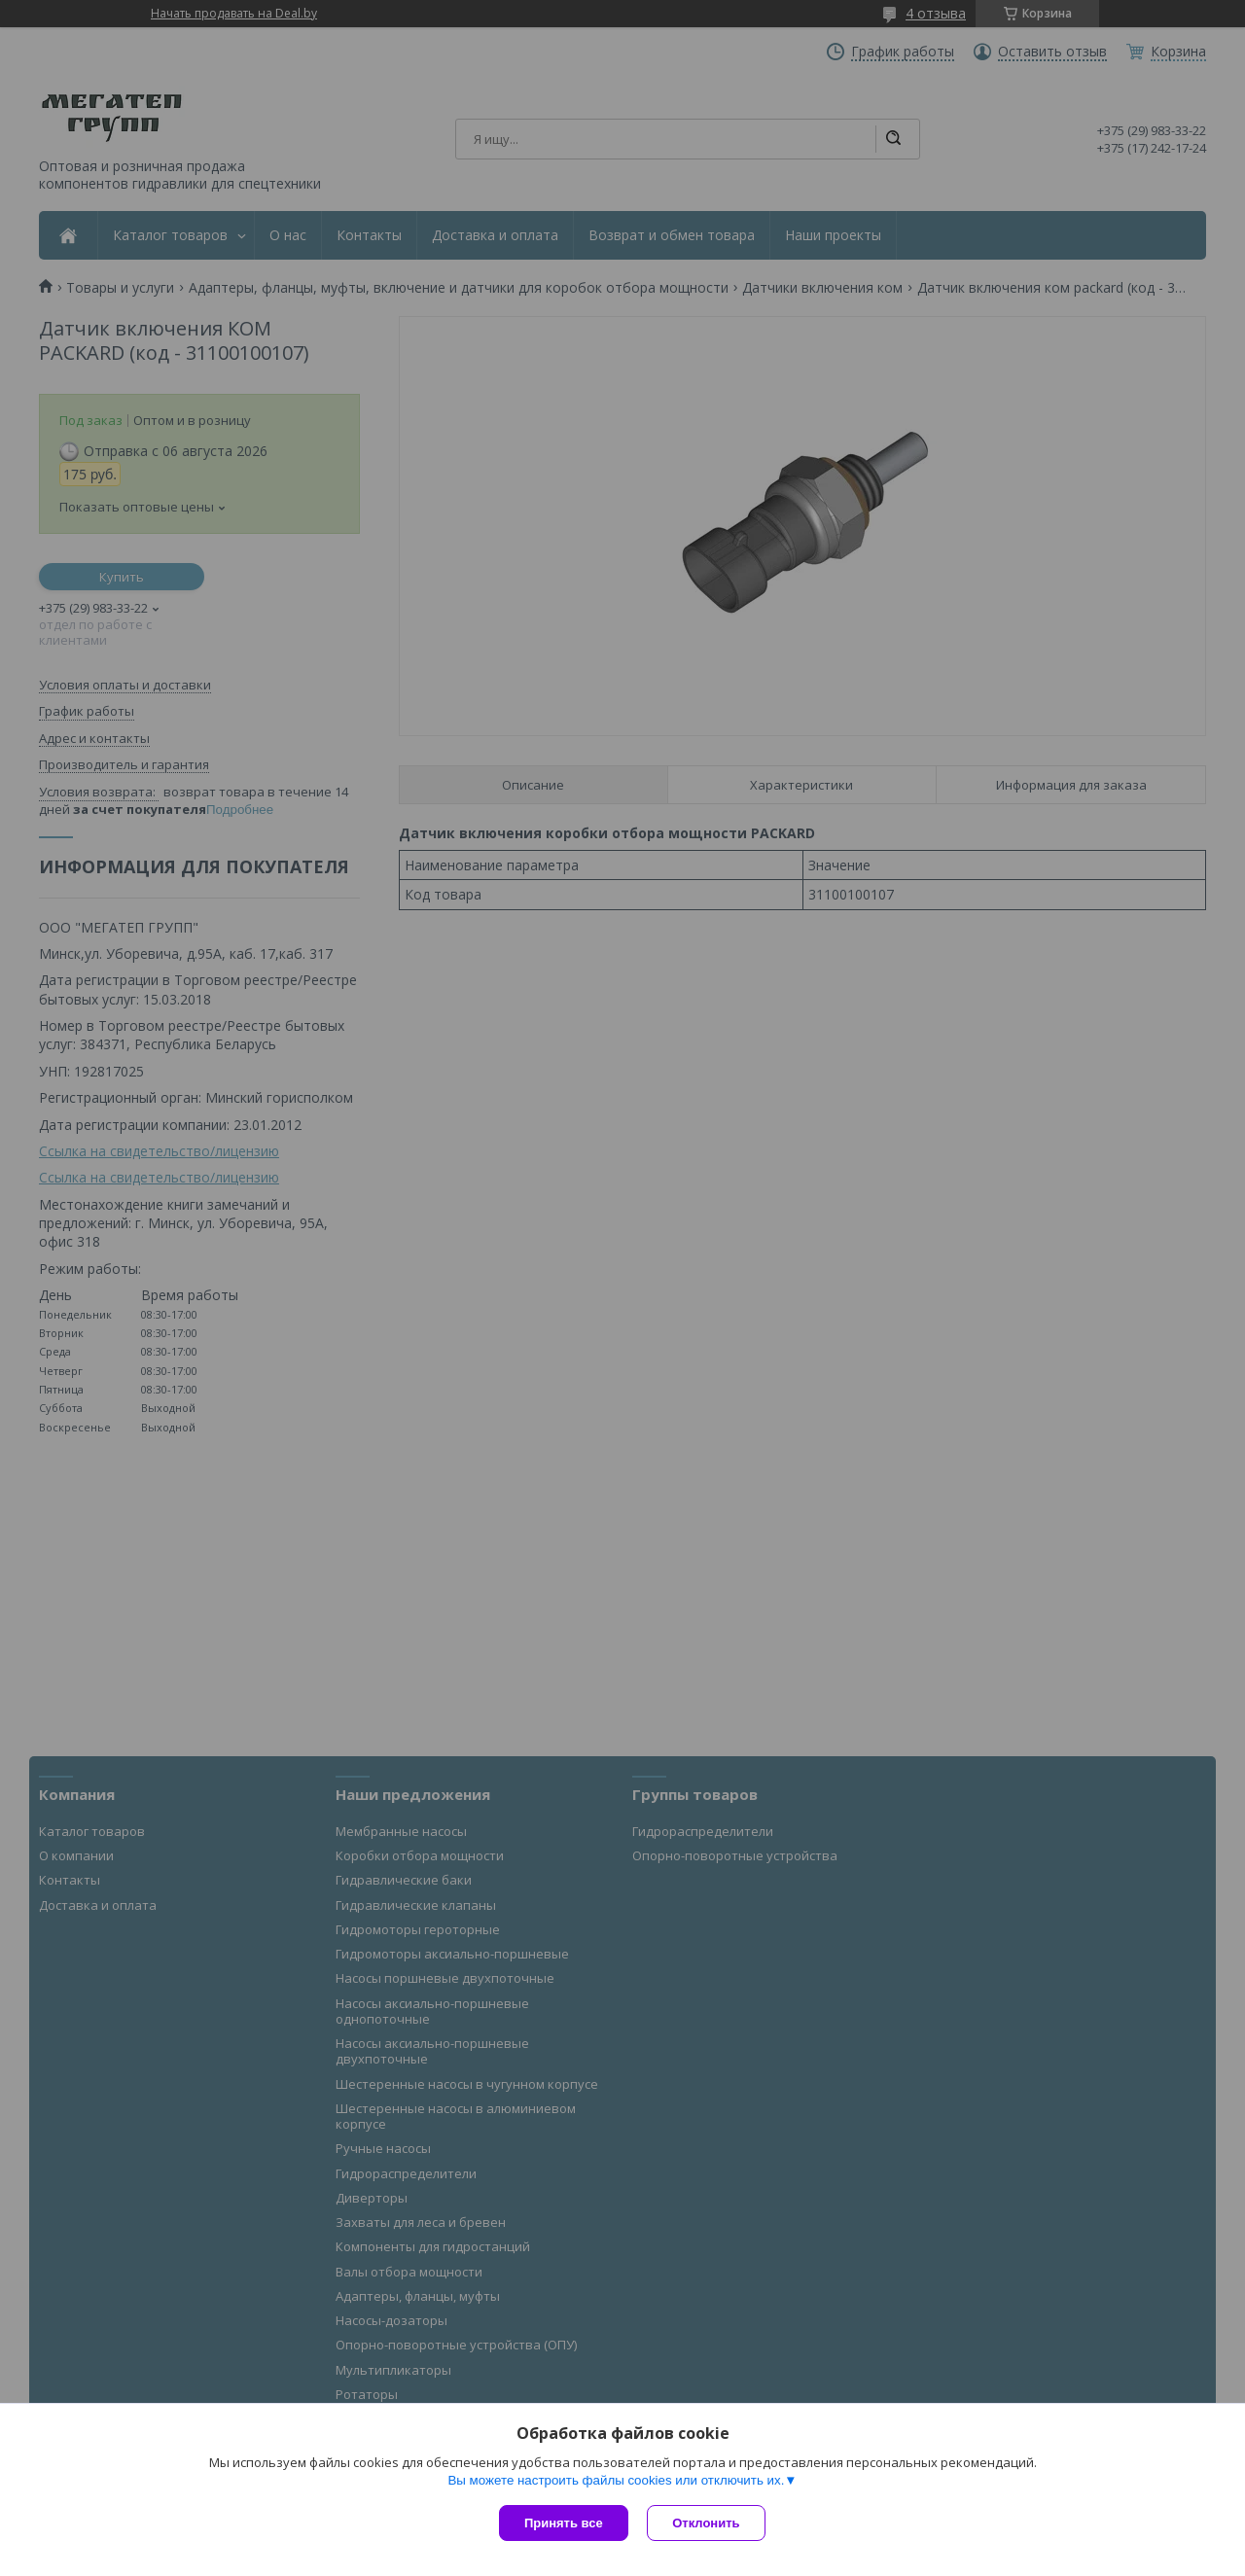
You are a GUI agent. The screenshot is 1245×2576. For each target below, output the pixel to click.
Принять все (563, 2523)
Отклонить (706, 2523)
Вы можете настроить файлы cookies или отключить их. (615, 2480)
